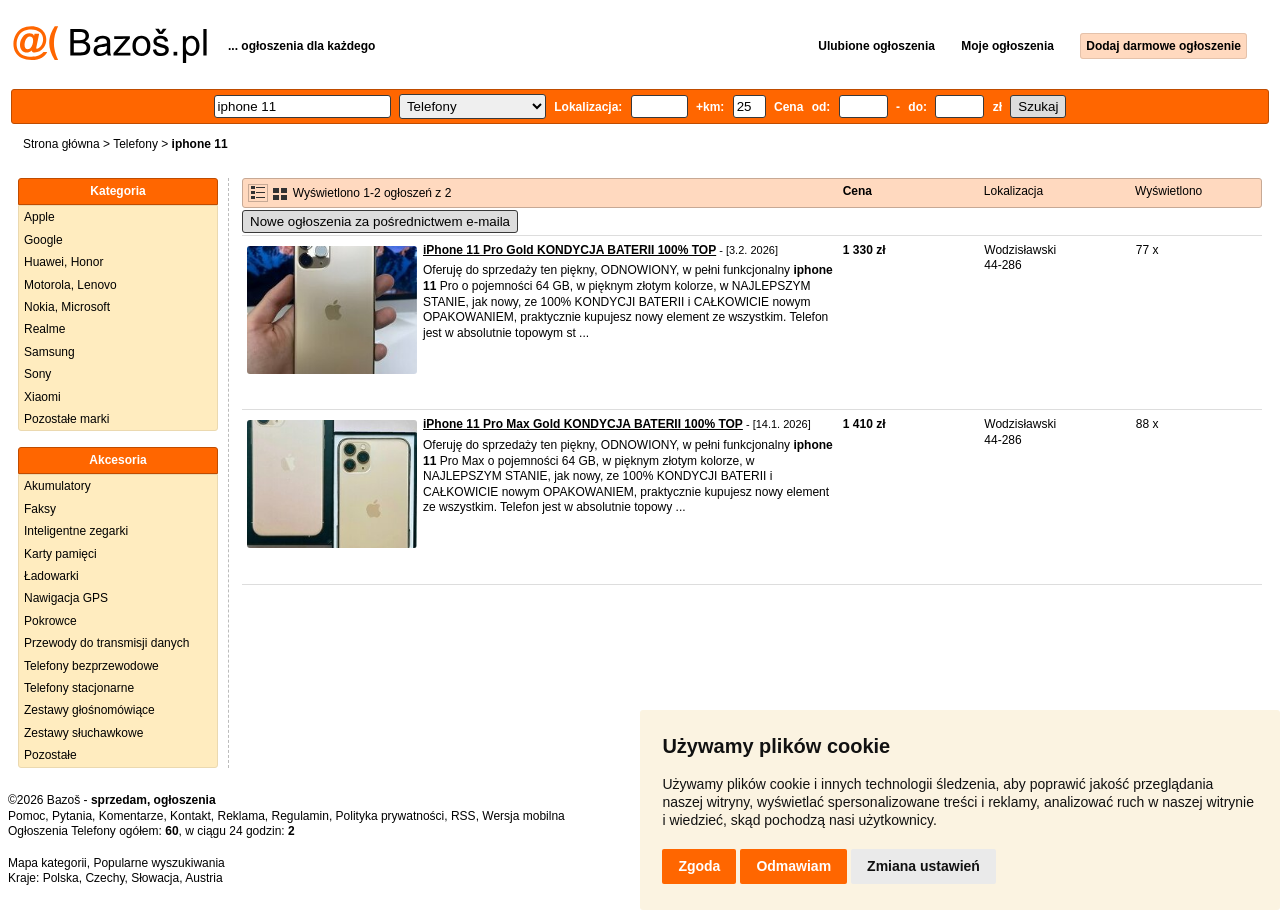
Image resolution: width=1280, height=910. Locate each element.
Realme (44, 329)
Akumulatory (57, 486)
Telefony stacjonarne (79, 688)
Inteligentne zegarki (76, 531)
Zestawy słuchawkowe (83, 733)
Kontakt (190, 816)
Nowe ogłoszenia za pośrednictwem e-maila (380, 221)
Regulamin (300, 816)
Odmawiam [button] (793, 866)
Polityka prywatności (390, 816)
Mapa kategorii (47, 863)
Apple (39, 217)
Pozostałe (50, 755)
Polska (61, 878)
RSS (463, 816)
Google (43, 240)
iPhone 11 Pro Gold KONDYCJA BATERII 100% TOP (569, 250)
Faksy (40, 509)
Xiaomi (42, 397)
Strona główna (61, 144)
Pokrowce (50, 621)
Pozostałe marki (66, 419)
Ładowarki (51, 576)
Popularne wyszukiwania (158, 863)
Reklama (240, 816)
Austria (203, 878)
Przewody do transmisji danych (106, 643)
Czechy (104, 878)
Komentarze (131, 816)
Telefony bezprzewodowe (91, 666)
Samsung (49, 352)
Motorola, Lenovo (70, 285)
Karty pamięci (60, 554)
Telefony (135, 144)
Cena (857, 191)
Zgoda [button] (699, 866)
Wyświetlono (1168, 191)
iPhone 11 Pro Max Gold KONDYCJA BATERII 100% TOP (583, 424)
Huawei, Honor (63, 262)
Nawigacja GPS (66, 598)
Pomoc (26, 816)
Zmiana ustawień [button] (923, 866)
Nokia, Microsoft (67, 307)
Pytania (72, 816)
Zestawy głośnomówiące (89, 710)
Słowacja (155, 878)
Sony (37, 374)
